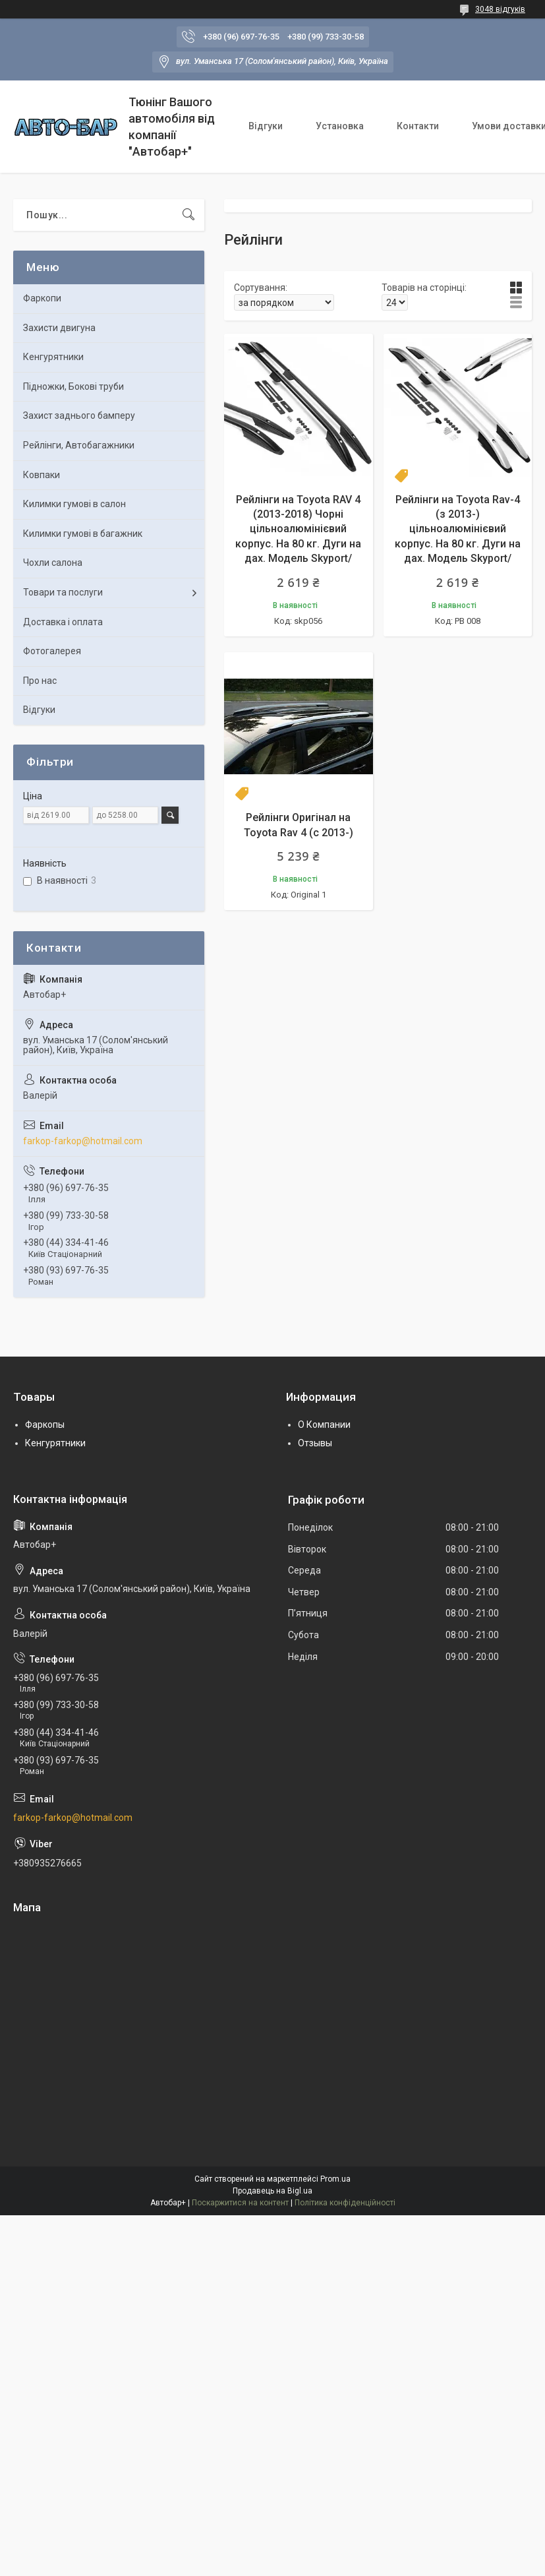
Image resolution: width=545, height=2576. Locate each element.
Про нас (40, 680)
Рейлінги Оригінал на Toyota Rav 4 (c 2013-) (298, 824)
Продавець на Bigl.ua (272, 2190)
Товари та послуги (63, 592)
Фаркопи (42, 298)
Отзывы (315, 1443)
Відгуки (265, 126)
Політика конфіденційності (345, 2202)
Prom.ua (335, 2179)
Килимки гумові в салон (74, 504)
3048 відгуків (500, 9)
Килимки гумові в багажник (82, 533)
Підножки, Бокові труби (73, 386)
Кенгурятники (53, 357)
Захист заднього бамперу (79, 415)
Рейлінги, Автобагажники (78, 445)
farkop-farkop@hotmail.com (82, 1141)
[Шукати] (188, 215)
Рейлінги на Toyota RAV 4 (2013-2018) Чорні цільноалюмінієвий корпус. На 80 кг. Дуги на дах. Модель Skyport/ (298, 529)
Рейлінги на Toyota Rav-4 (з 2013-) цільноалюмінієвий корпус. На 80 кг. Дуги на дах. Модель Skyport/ (458, 529)
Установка (340, 126)
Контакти (418, 126)
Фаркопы (45, 1424)
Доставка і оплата (63, 622)
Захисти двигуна (59, 327)
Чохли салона (52, 562)
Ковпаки (41, 475)
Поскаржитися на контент (240, 2202)
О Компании (324, 1424)
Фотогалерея (52, 651)
